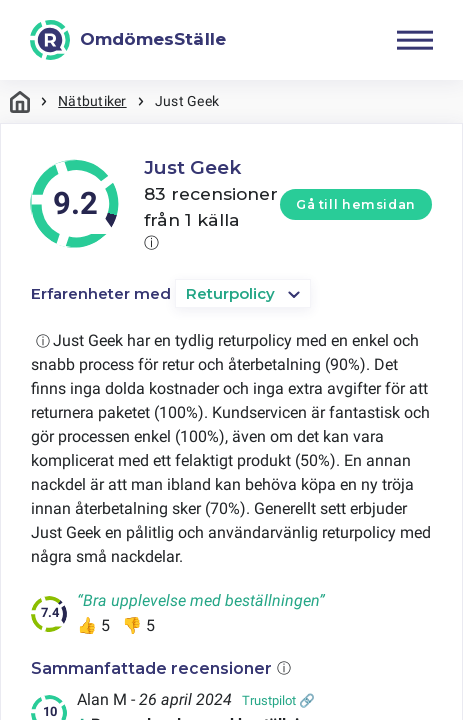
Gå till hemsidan (356, 204)
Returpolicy (230, 293)
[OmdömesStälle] (128, 40)
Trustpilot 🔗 (278, 700)
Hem (20, 101)
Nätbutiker (92, 101)
